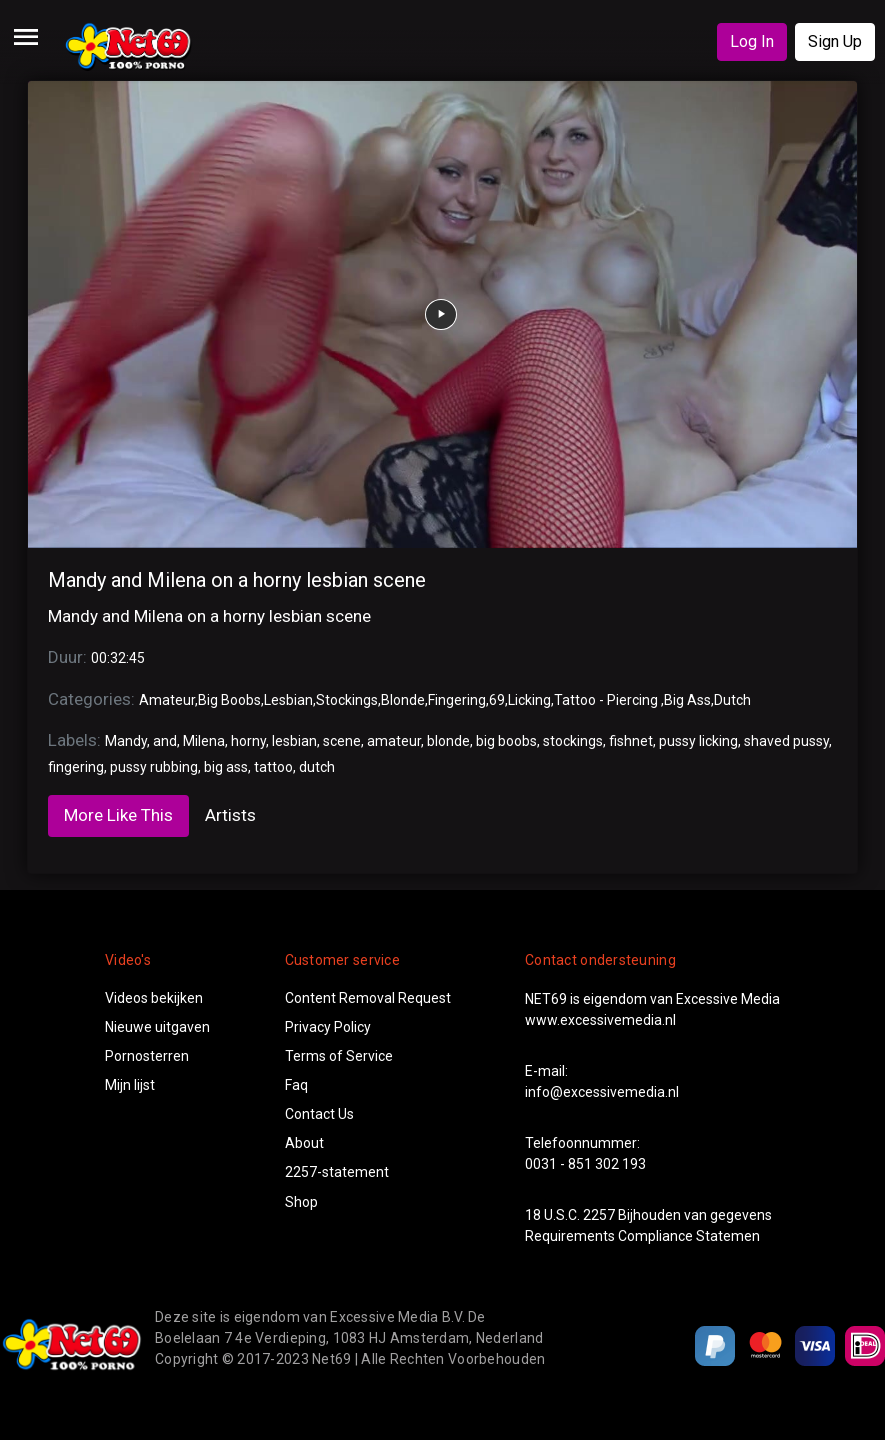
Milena (204, 741)
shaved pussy (786, 741)
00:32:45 (118, 658)
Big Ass (687, 700)
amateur (394, 741)
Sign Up (835, 41)
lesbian (294, 741)
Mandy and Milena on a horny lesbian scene (237, 580)
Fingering (457, 700)
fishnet (631, 741)
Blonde (403, 700)
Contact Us (319, 1114)
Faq (296, 1085)
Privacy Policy (328, 1027)
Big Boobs (229, 700)
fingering (76, 767)
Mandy (126, 741)
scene (342, 741)
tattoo (273, 767)
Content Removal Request (368, 998)
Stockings (347, 700)
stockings (573, 741)
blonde (448, 741)
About (304, 1143)
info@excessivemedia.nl (602, 1092)
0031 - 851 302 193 (585, 1164)
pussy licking (698, 741)
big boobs (506, 741)
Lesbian (288, 700)
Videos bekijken (154, 998)
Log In (752, 41)
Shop (301, 1202)
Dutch (732, 700)
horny (248, 741)
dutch (317, 767)
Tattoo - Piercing (607, 700)
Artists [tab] (230, 815)
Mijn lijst (130, 1085)
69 (497, 700)
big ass (226, 767)
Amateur (167, 700)
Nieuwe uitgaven (157, 1027)
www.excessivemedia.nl (600, 1020)
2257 (599, 1215)
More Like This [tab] (118, 815)
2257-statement (337, 1172)
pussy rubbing (154, 767)
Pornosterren (147, 1056)
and (165, 741)
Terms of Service (339, 1056)
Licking (529, 700)
